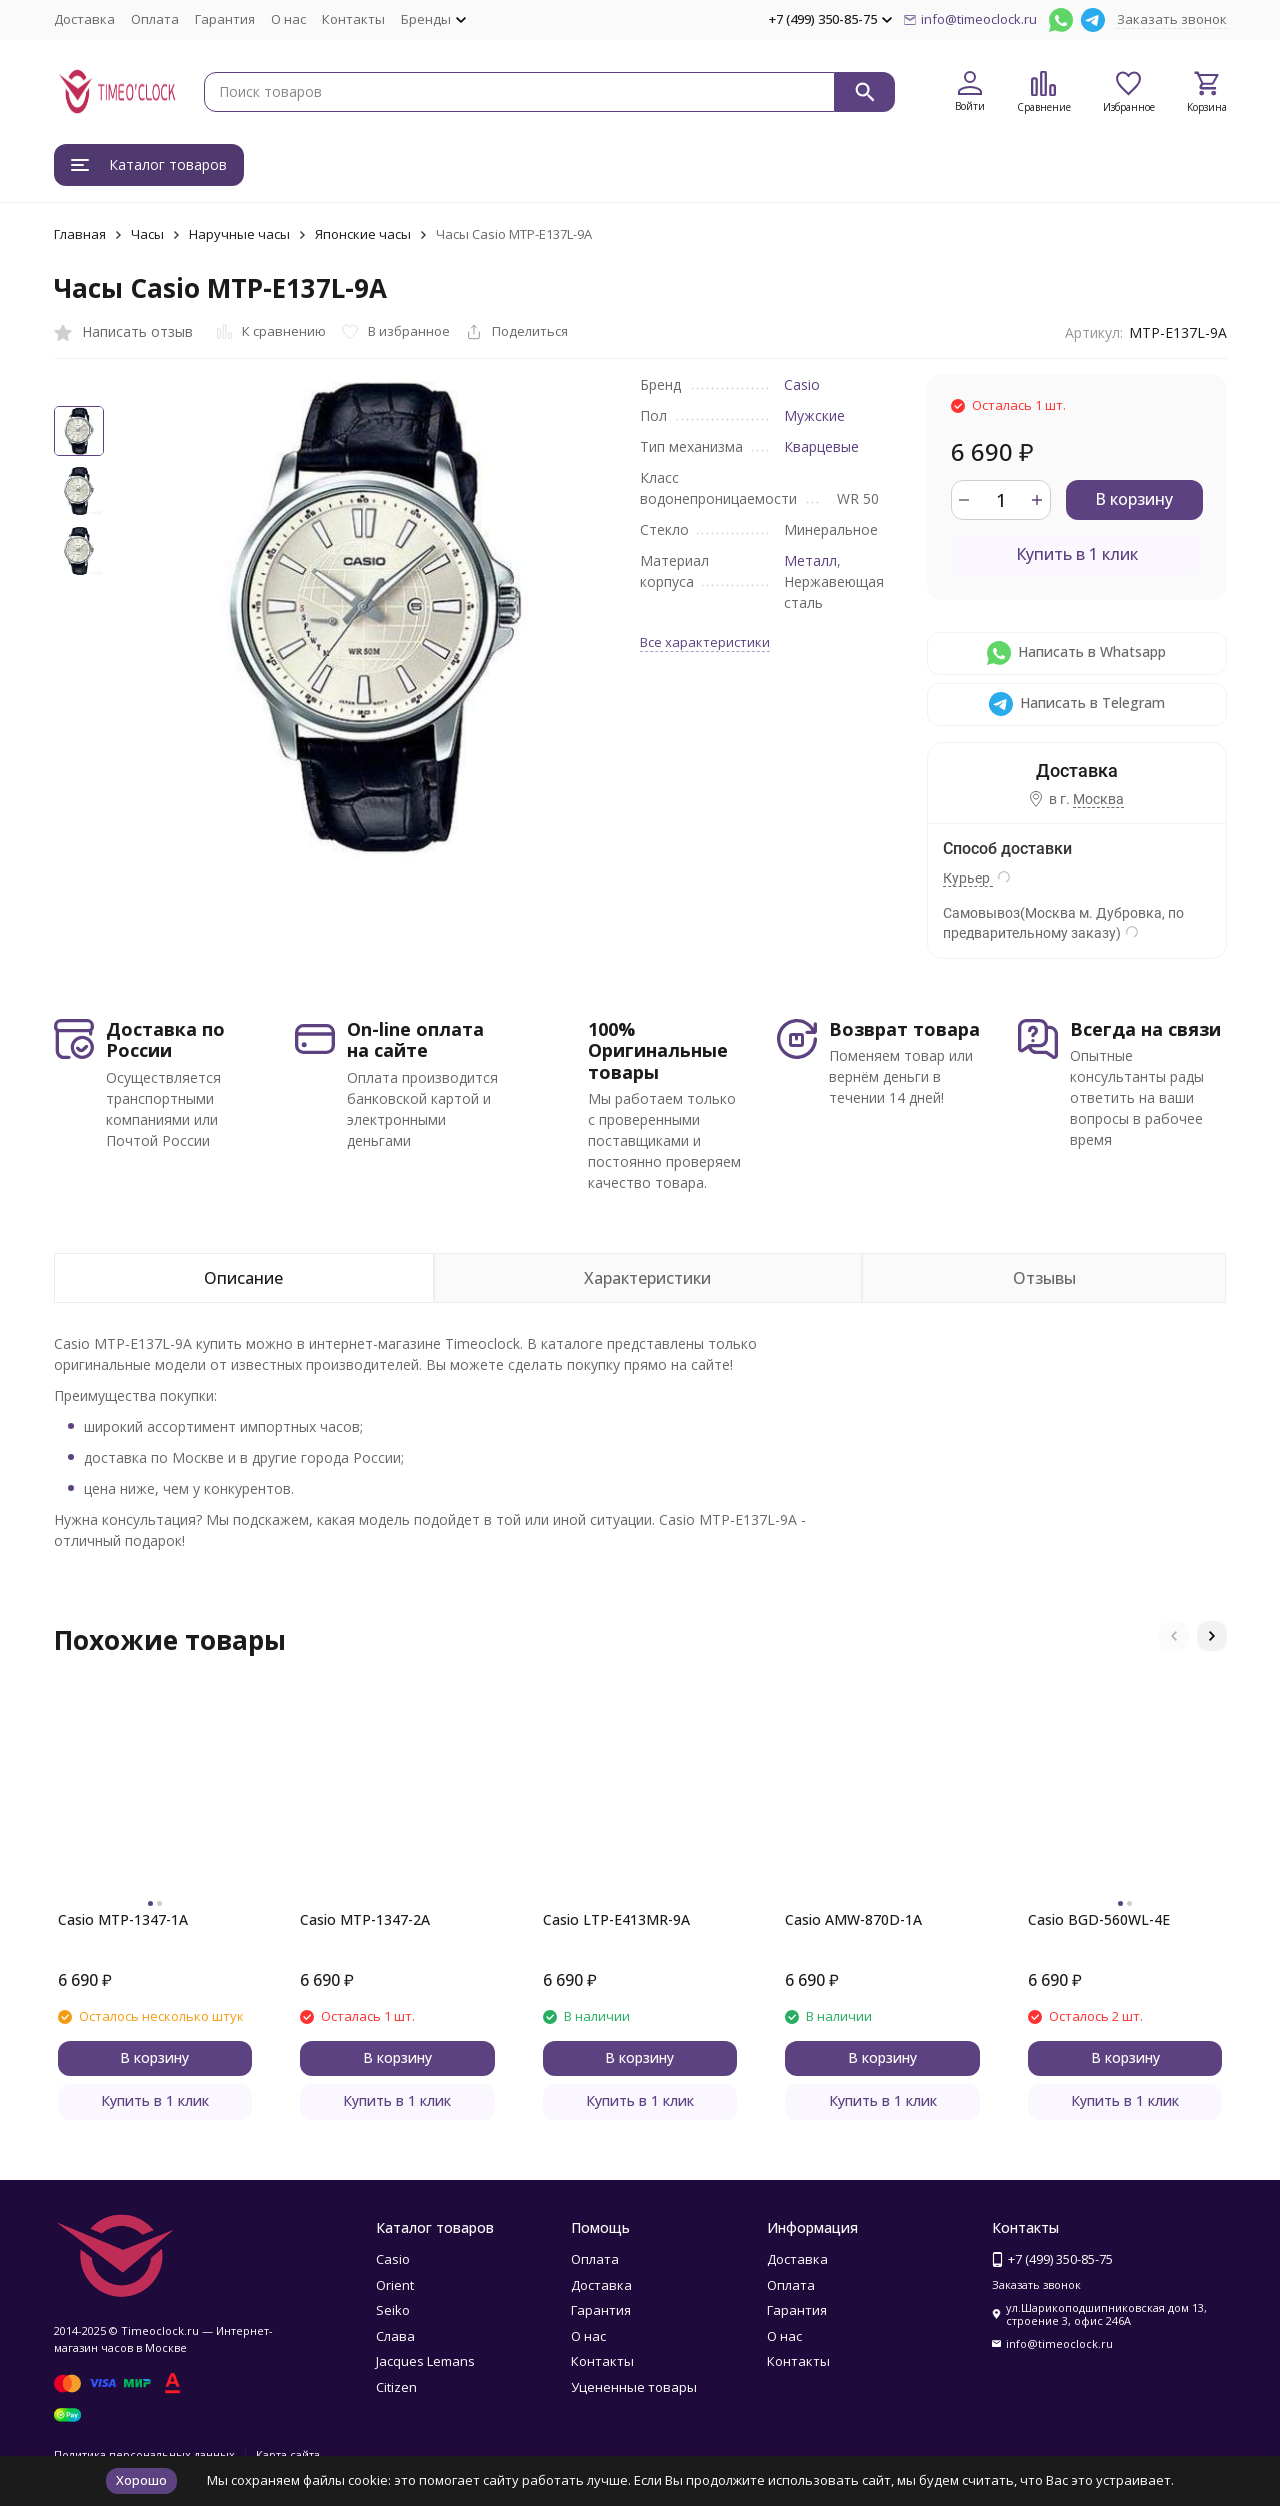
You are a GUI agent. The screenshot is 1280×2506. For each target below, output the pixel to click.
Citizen (396, 2387)
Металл (810, 560)
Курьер (968, 878)
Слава (395, 2336)
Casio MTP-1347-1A (123, 1919)
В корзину (1134, 499)
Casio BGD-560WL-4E (1099, 1919)
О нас (288, 19)
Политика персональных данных (144, 2454)
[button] (1174, 1636)
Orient (395, 2285)
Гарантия (225, 19)
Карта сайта (288, 2454)
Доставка (84, 19)
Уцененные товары (634, 2387)
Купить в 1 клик (1077, 554)
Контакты (353, 19)
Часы (147, 234)
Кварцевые (821, 446)
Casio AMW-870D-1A (853, 1919)
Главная (80, 234)
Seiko (393, 2310)
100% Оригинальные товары (658, 1050)
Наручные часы (239, 234)
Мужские (814, 415)
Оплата (155, 19)
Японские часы (363, 234)
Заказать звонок (1172, 19)
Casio (802, 384)
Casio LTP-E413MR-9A (616, 1919)
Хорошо (141, 2480)
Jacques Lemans (425, 2361)
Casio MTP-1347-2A (365, 1919)
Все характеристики (705, 642)
